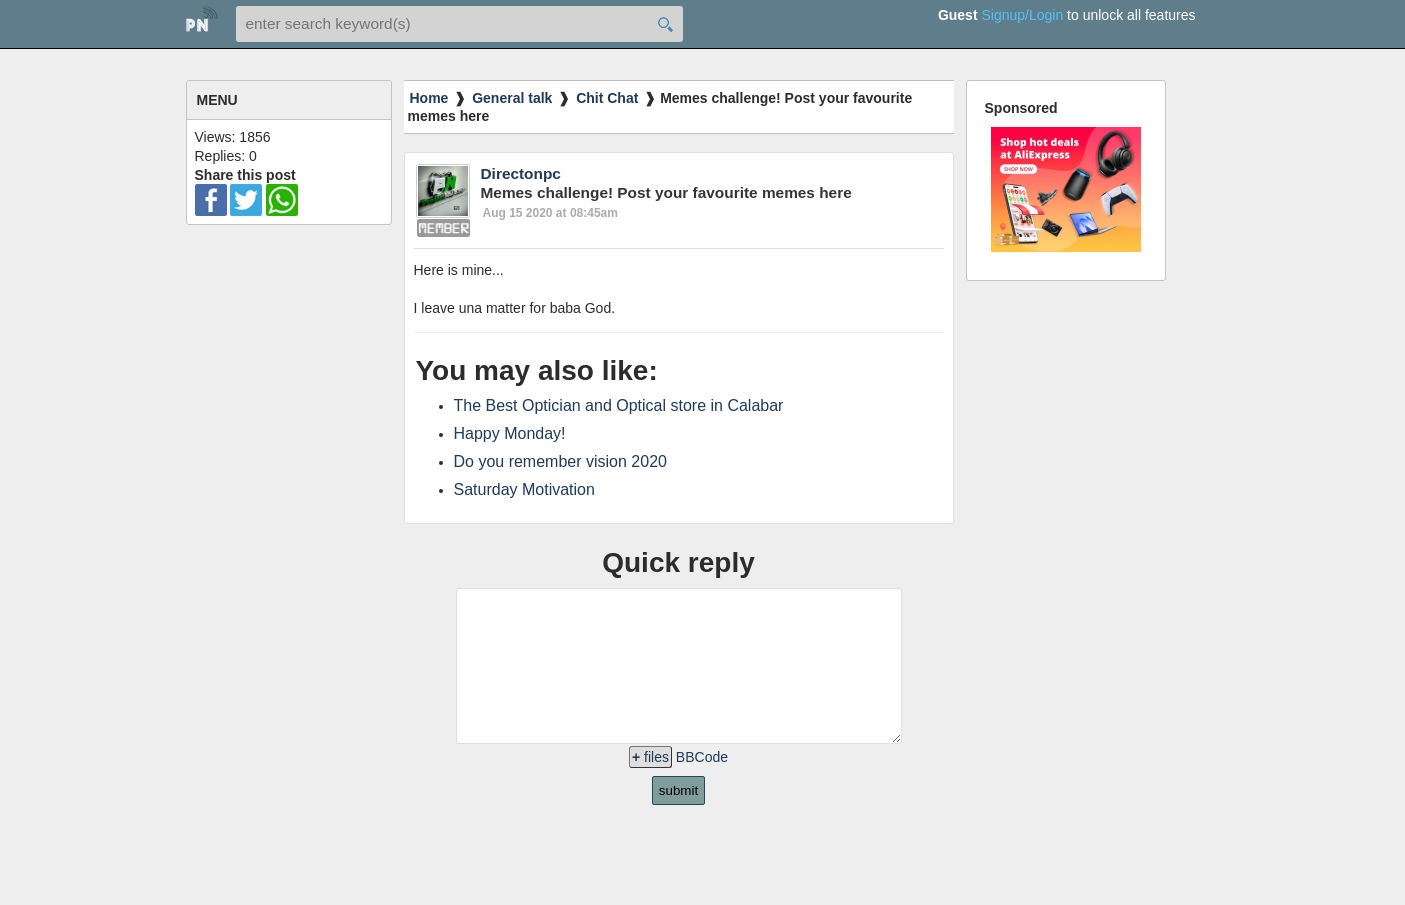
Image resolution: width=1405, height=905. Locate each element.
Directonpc (521, 173)
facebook (211, 200)
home (202, 22)
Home (429, 98)
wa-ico (282, 200)
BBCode (702, 787)
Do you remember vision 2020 (560, 461)
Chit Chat (607, 98)
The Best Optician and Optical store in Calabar (619, 405)
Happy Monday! (510, 433)
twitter (246, 200)
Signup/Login (1022, 15)
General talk (512, 98)
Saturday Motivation (524, 489)
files (650, 787)
